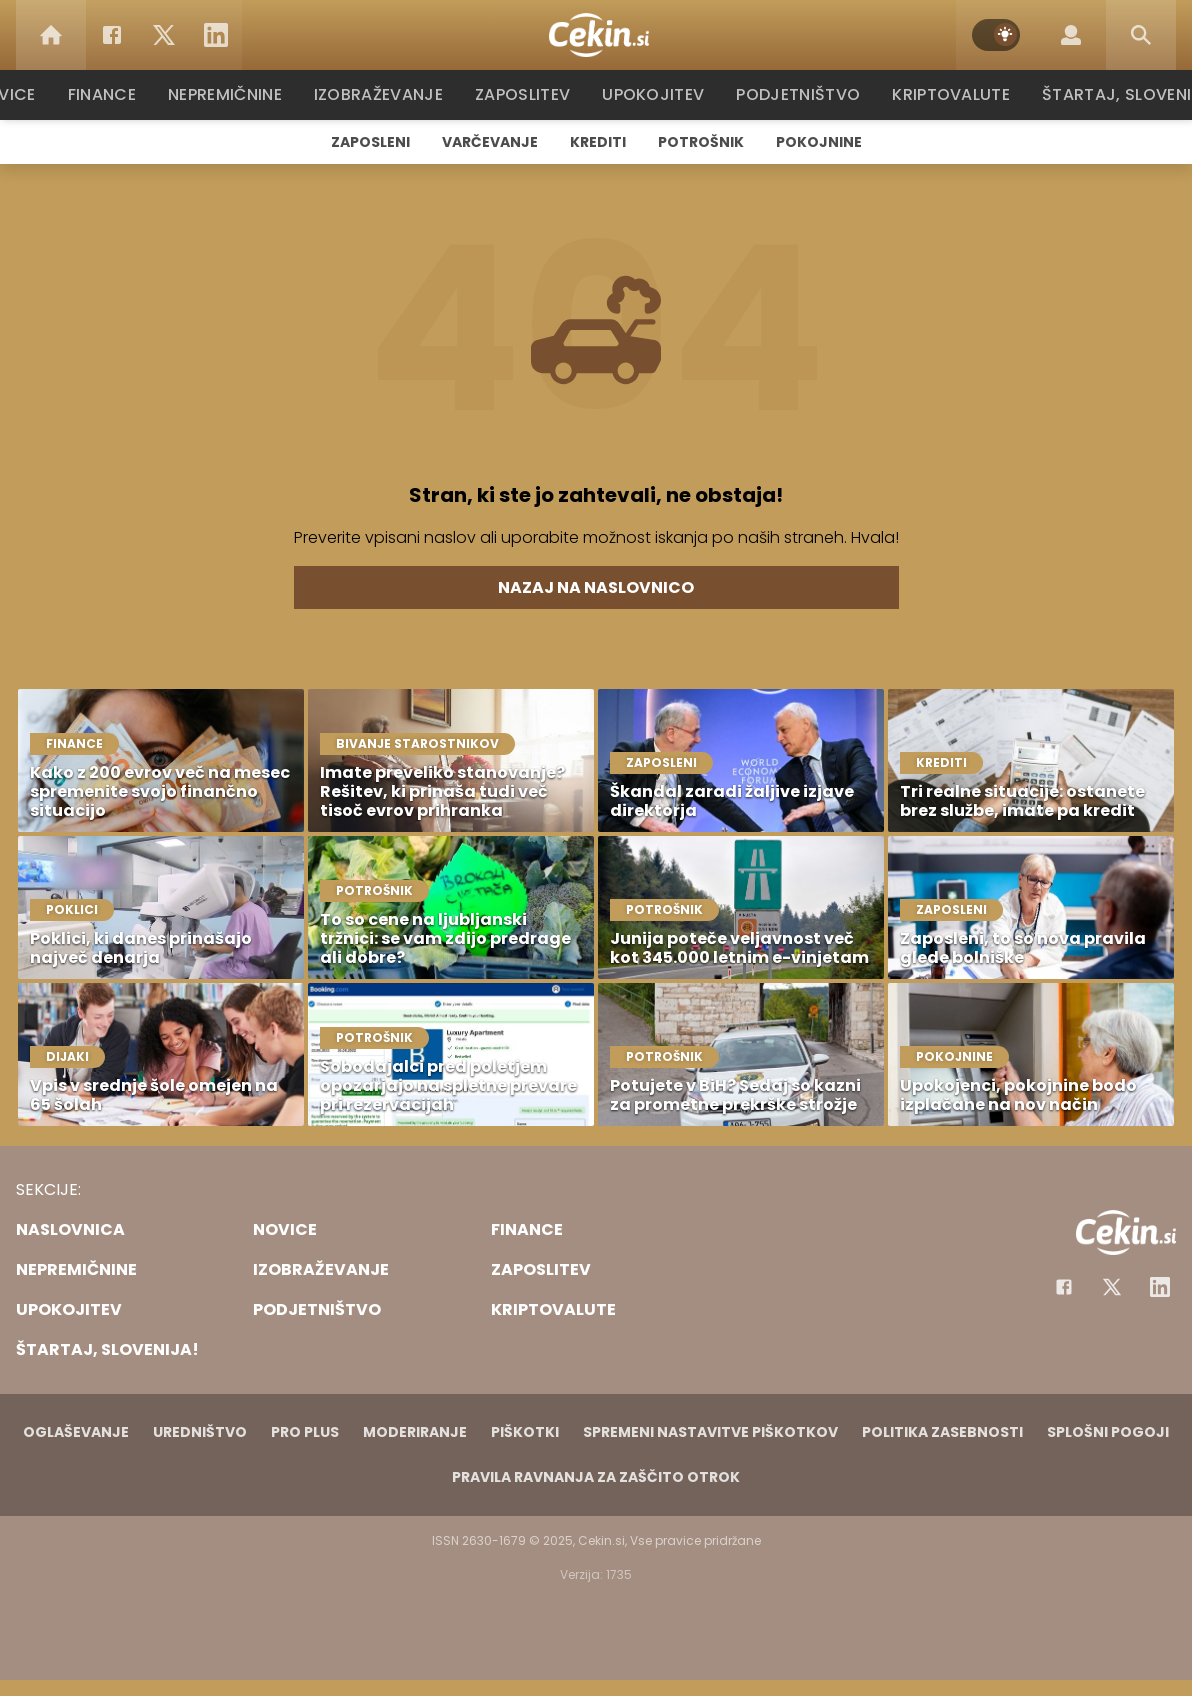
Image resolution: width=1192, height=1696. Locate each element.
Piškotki (525, 1432)
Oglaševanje (76, 1432)
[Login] (1071, 35)
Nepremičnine (235, 94)
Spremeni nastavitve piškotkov (710, 1432)
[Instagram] (1160, 1287)
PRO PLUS (305, 1432)
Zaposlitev (529, 94)
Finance (111, 94)
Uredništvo (200, 1432)
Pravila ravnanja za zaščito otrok (596, 1477)
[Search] (1141, 35)
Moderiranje (415, 1432)
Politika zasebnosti (942, 1432)
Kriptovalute (948, 94)
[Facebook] (112, 35)
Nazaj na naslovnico (596, 587)
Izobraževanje (387, 94)
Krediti (598, 142)
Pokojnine (819, 142)
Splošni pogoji (1108, 1432)
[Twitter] (164, 35)
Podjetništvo (798, 94)
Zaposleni (370, 142)
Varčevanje (490, 142)
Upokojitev (657, 94)
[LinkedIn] (216, 35)
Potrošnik (701, 142)
